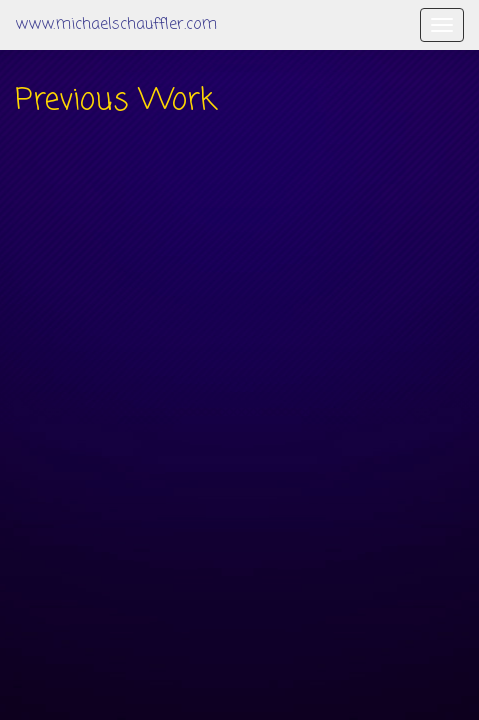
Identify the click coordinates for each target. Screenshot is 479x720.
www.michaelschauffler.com (116, 25)
